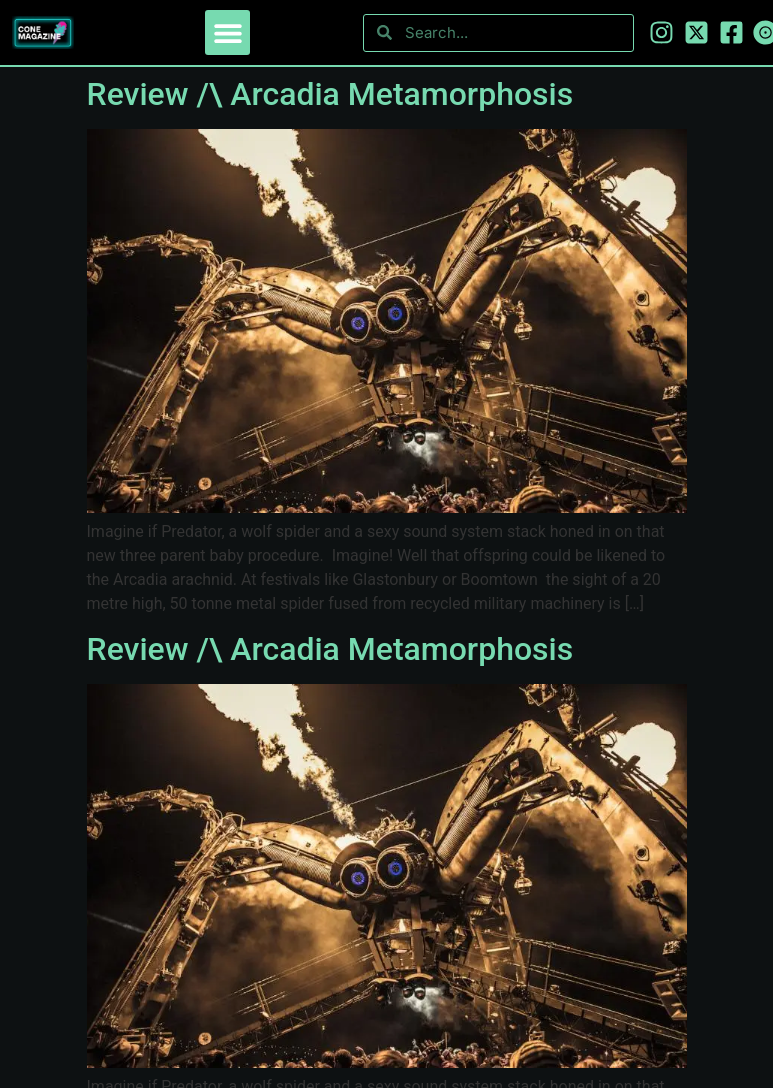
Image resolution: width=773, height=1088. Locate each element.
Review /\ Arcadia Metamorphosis (330, 94)
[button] (227, 32)
